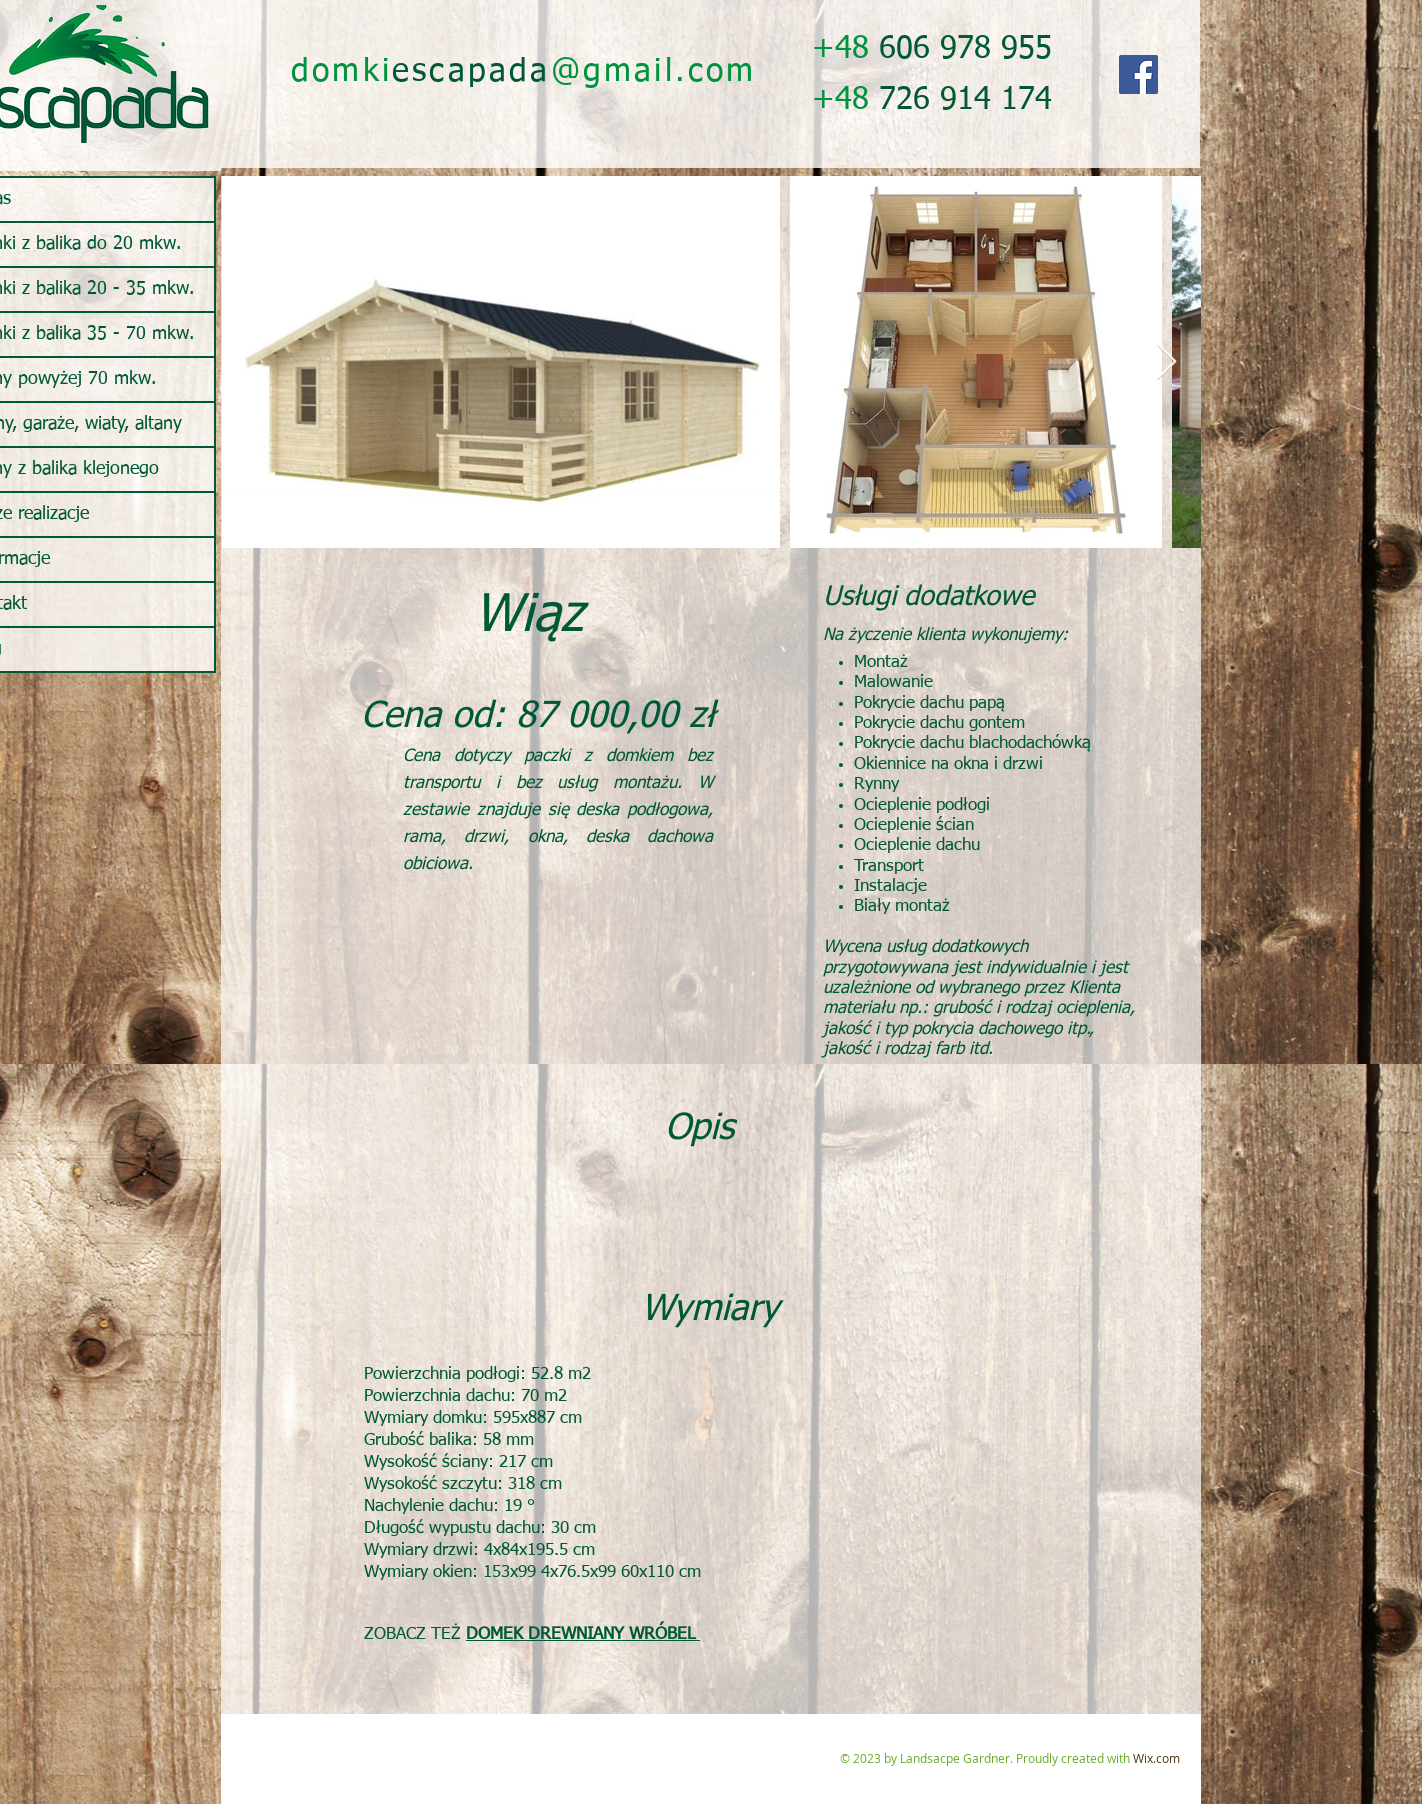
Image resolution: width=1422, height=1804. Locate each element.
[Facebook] (1138, 74)
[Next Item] (1166, 362)
